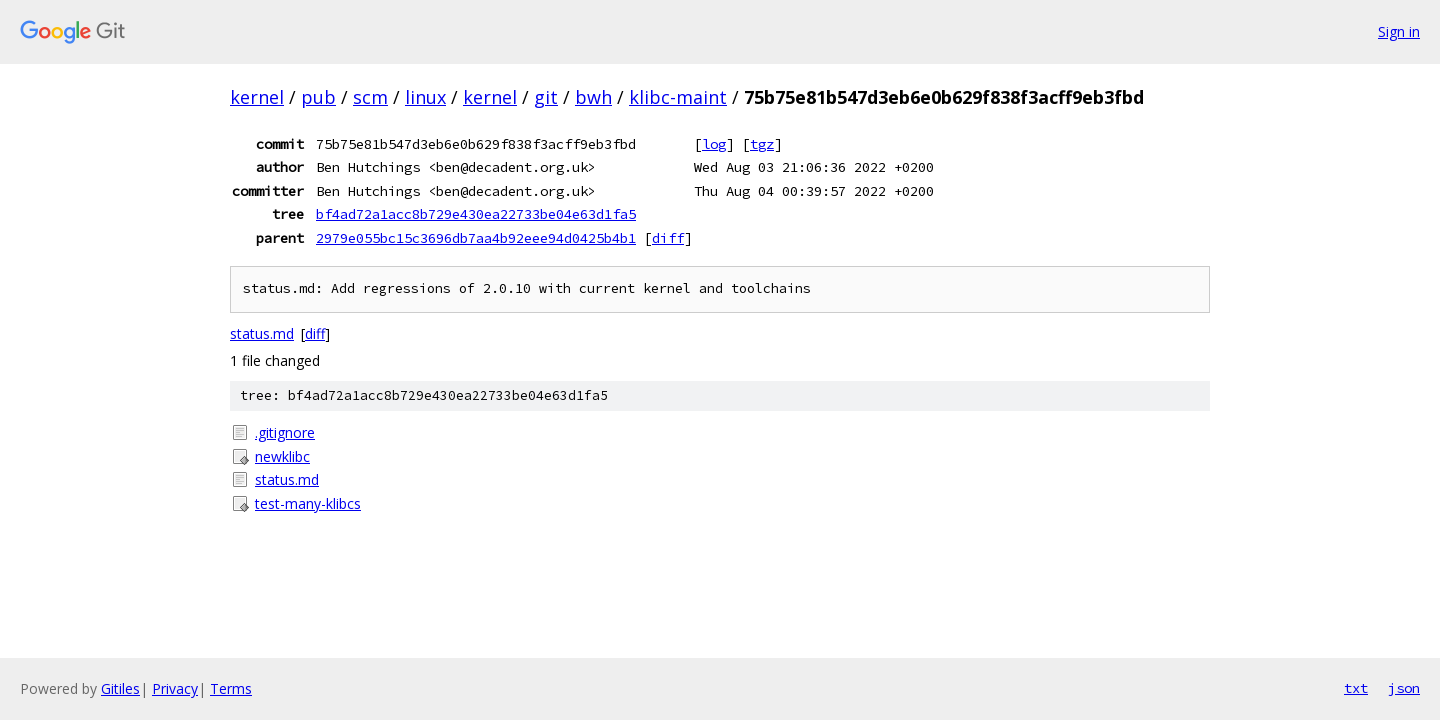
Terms (231, 688)
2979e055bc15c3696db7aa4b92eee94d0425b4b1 (476, 238)
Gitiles (120, 688)
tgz (762, 144)
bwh (593, 97)
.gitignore (285, 432)
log (714, 144)
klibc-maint (678, 97)
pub (318, 97)
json (1404, 688)
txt (1356, 688)
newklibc (282, 456)
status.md (262, 333)
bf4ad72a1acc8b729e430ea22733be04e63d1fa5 (476, 214)
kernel (257, 97)
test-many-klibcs (308, 503)
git (546, 97)
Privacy (175, 688)
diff (668, 238)
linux (425, 97)
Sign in (1399, 31)
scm (370, 97)
